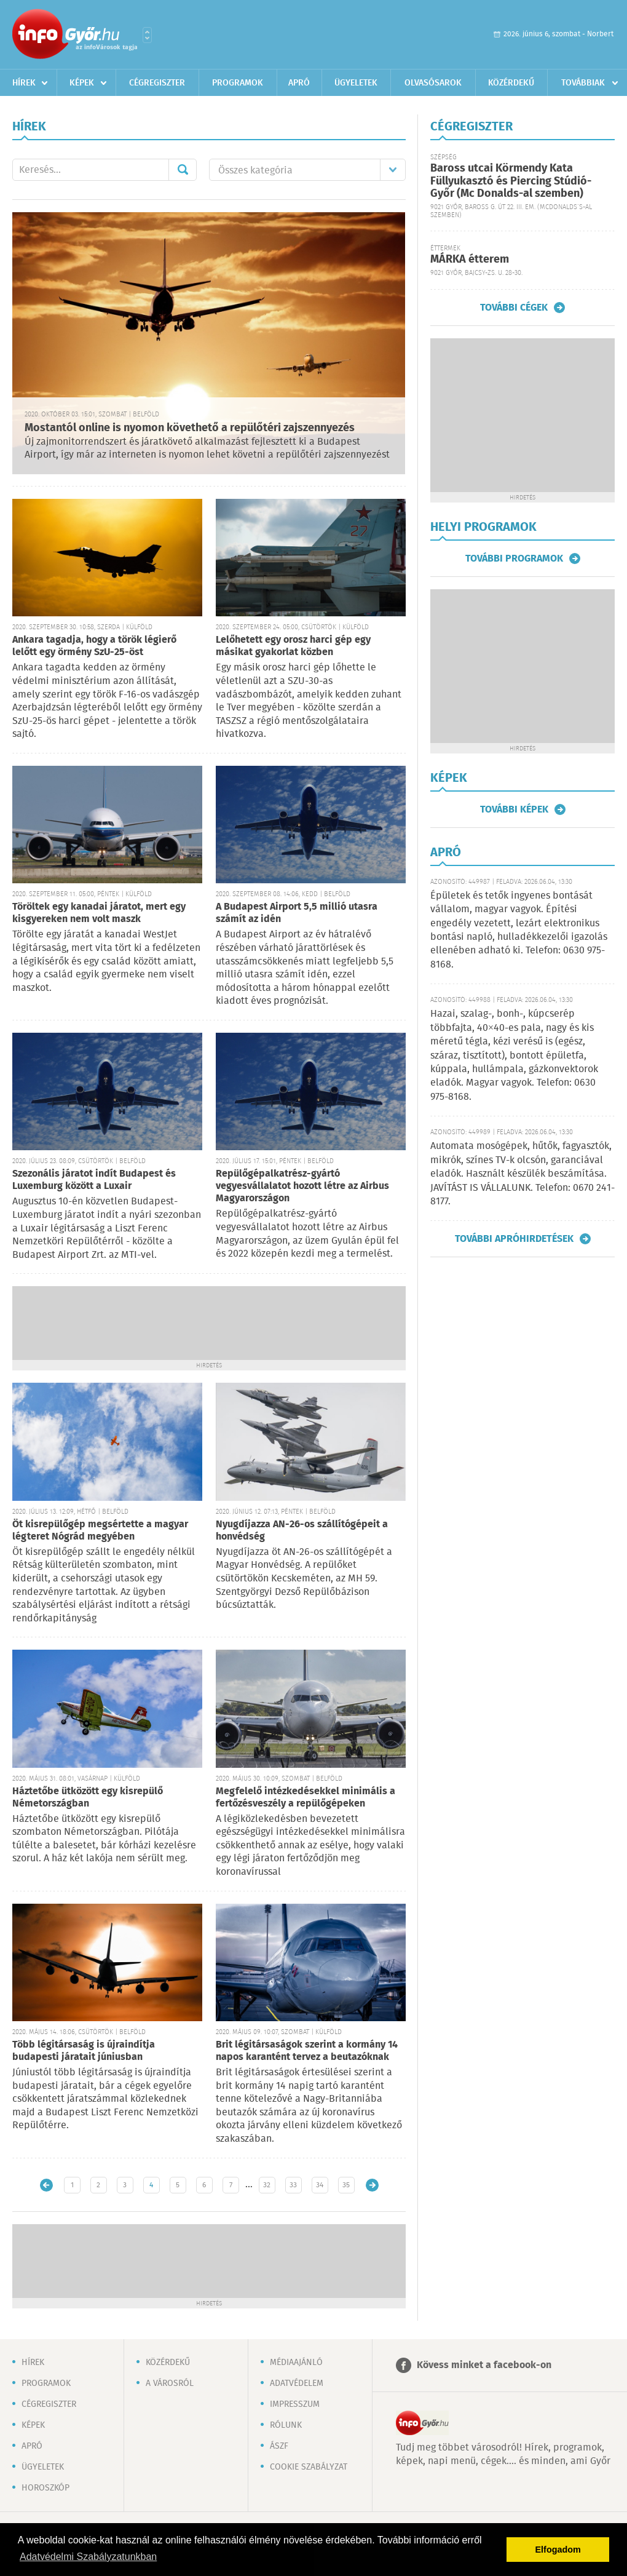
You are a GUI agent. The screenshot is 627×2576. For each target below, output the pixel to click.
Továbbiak (583, 83)
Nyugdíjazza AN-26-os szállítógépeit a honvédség (302, 1530)
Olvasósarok (433, 83)
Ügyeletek (355, 83)
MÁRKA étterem (469, 259)
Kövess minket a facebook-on (484, 2365)
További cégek (514, 307)
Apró (299, 83)
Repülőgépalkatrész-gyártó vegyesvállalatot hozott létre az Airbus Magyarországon (302, 1186)
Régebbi (372, 2185)
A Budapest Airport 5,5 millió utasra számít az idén (296, 913)
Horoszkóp (45, 2488)
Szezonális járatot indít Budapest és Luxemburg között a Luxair (94, 1180)
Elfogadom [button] (558, 2549)
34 (319, 2185)
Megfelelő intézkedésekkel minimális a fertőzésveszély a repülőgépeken (305, 1797)
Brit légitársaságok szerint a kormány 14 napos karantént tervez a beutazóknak (307, 2051)
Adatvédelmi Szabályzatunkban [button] (88, 2556)
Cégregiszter (157, 83)
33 (293, 2185)
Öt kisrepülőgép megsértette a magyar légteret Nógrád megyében (100, 1530)
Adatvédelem (296, 2383)
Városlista (147, 35)
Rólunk (286, 2425)
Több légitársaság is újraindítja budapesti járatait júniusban (83, 2051)
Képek (81, 83)
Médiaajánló (296, 2362)
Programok (237, 83)
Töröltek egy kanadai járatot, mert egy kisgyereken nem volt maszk (99, 913)
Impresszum (295, 2404)
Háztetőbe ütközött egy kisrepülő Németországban (87, 1797)
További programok (514, 558)
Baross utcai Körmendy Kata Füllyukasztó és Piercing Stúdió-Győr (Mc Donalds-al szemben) (510, 181)
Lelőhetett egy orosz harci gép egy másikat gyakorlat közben (293, 646)
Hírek (24, 83)
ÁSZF (279, 2446)
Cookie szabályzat (308, 2467)
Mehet (182, 170)
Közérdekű (511, 83)
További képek (514, 809)
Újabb (46, 2185)
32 (266, 2185)
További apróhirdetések (514, 1238)
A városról (170, 2383)
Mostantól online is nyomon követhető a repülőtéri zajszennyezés (190, 428)
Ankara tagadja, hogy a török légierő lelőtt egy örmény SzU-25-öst (94, 646)
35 (346, 2185)
